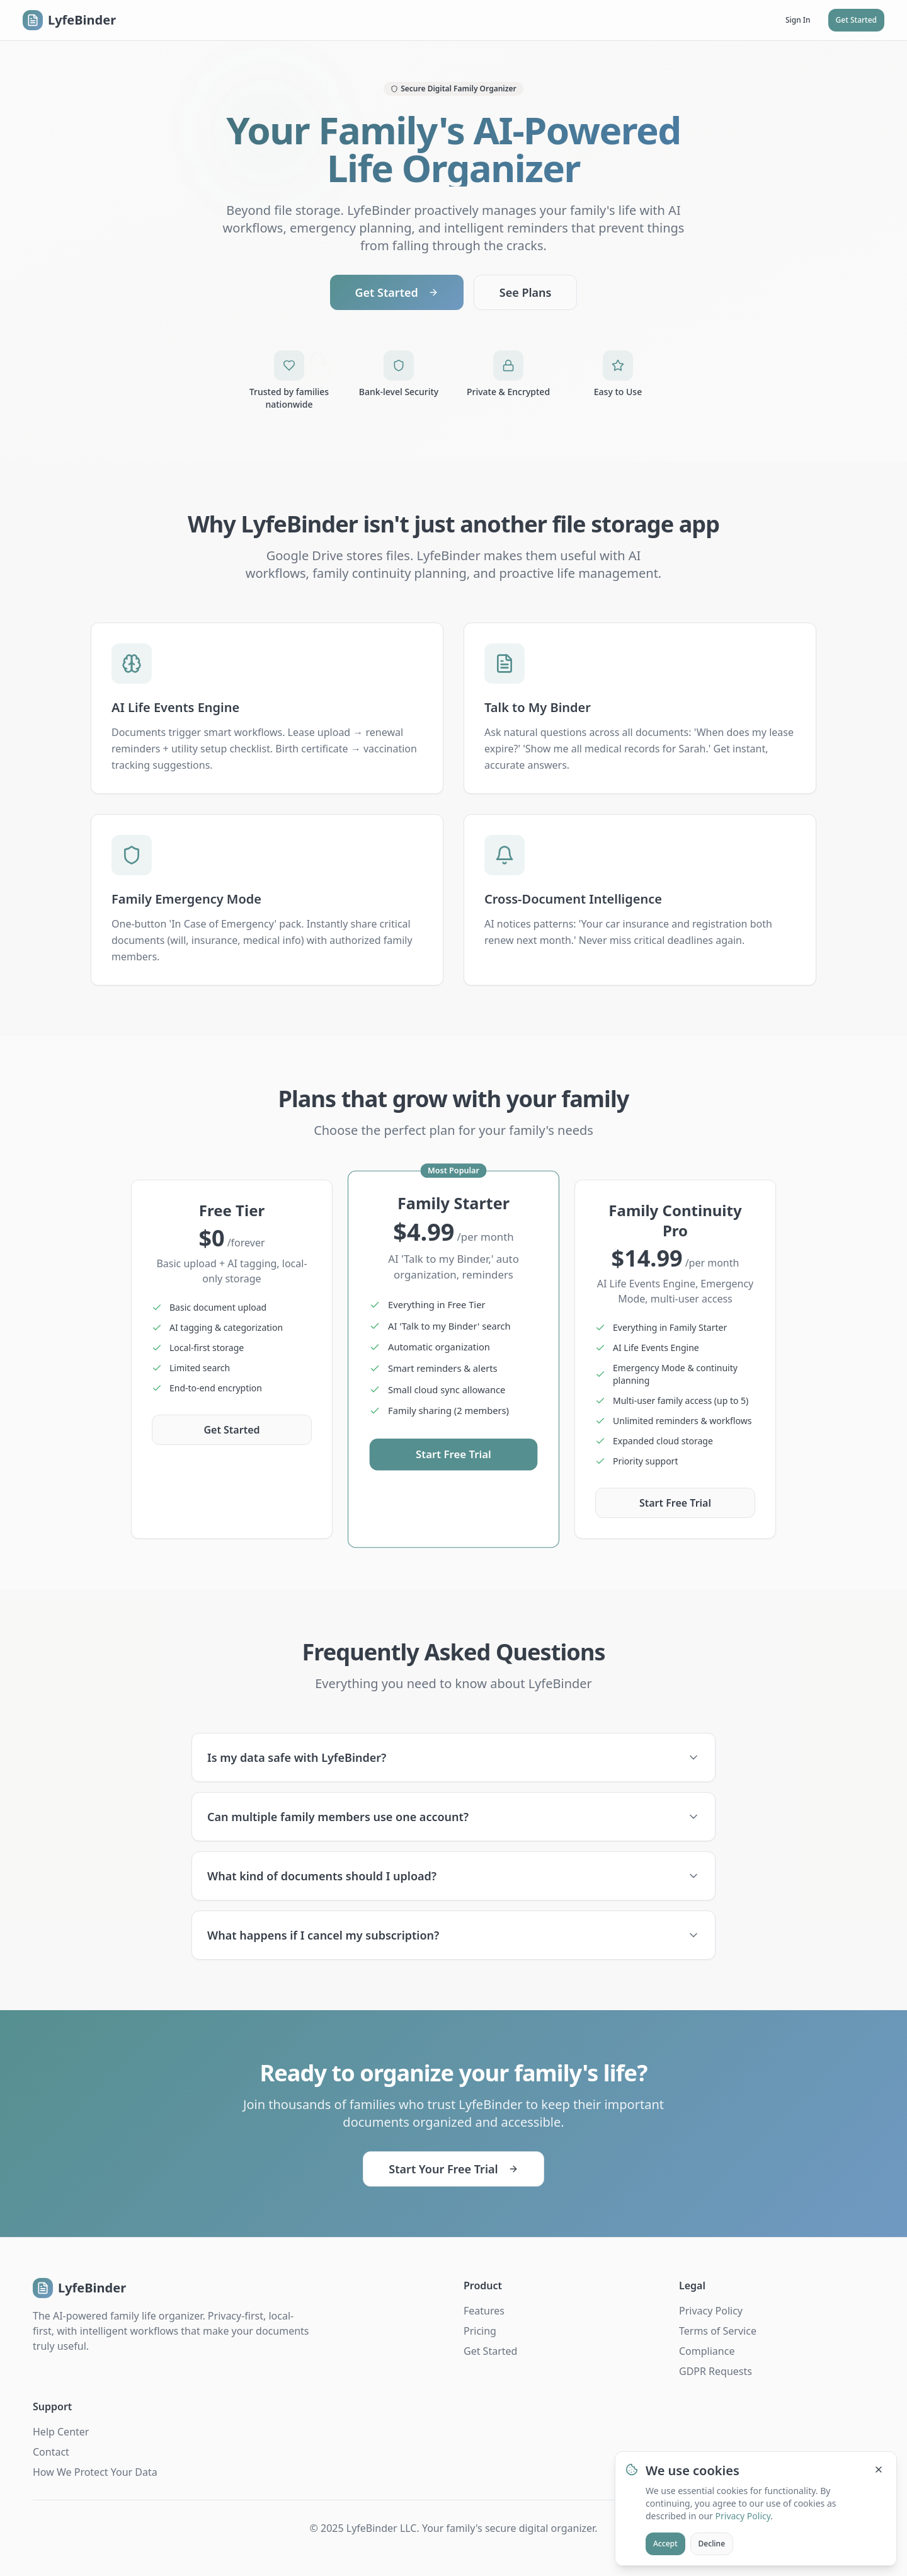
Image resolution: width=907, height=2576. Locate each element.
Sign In (798, 19)
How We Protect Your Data (95, 2472)
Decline (712, 2543)
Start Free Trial (453, 1454)
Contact (51, 2452)
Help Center (61, 2432)
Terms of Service (717, 2331)
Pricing (480, 2331)
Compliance (706, 2351)
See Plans (525, 292)
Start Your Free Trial (453, 2168)
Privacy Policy (711, 2311)
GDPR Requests (715, 2371)
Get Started (856, 19)
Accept (665, 2543)
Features (484, 2311)
